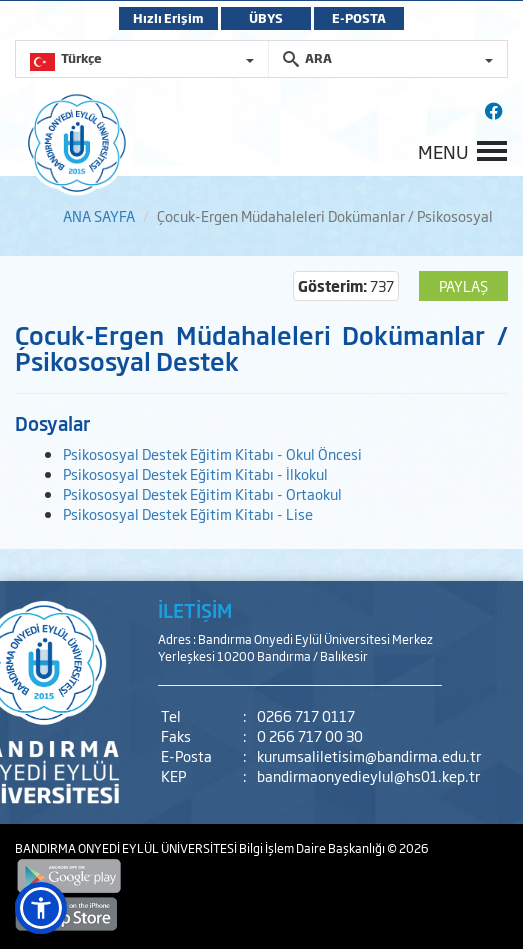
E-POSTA (359, 18)
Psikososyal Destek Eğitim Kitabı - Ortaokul (202, 493)
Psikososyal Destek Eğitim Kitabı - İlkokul (195, 473)
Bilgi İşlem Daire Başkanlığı (313, 848)
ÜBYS (266, 18)
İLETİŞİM (195, 610)
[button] (41, 908)
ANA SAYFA (99, 215)
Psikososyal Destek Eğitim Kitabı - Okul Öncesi (212, 453)
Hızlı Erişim (168, 18)
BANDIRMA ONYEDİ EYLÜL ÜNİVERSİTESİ (127, 848)
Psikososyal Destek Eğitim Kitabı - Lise (188, 513)
